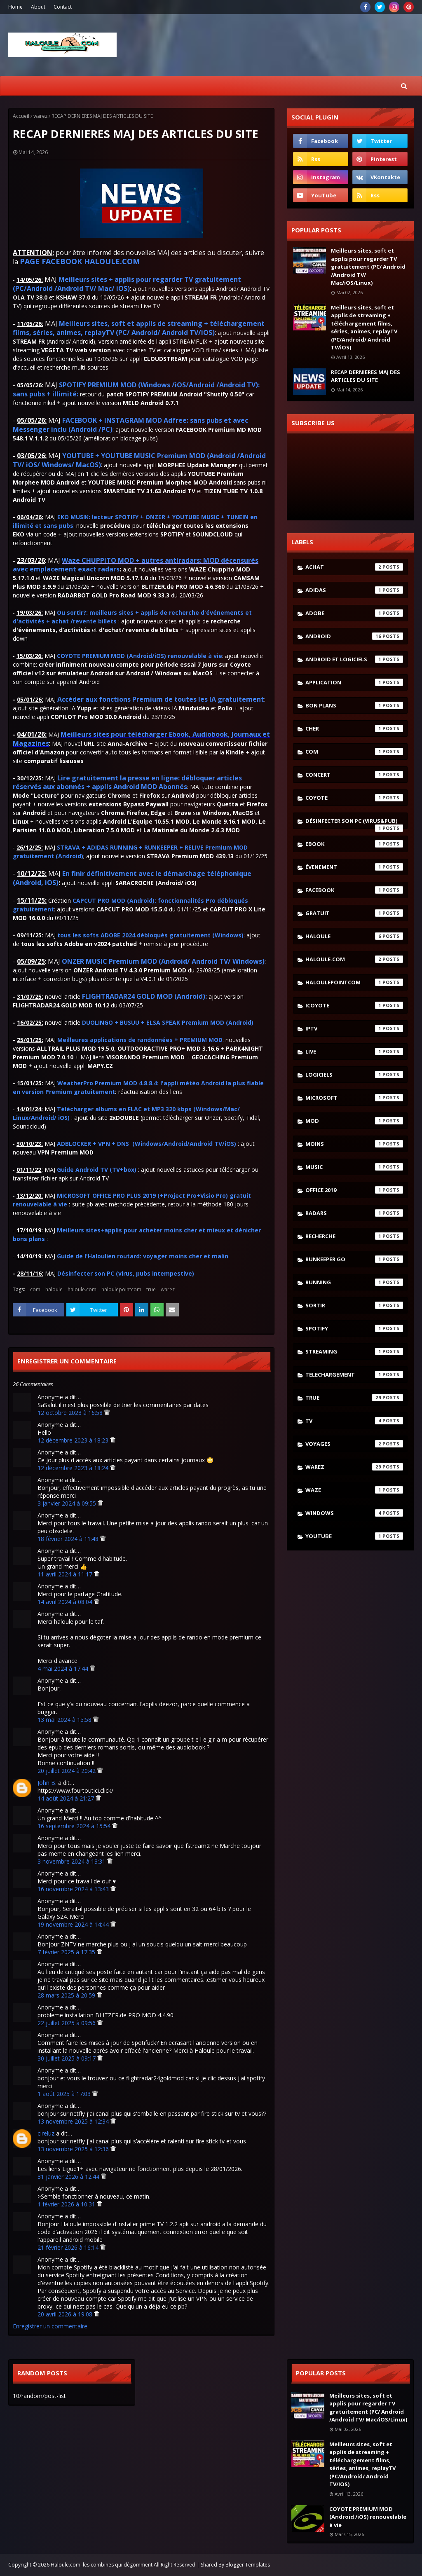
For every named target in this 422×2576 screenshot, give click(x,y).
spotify (354, 1328)
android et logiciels (354, 659)
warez (40, 115)
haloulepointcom (121, 1289)
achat (354, 567)
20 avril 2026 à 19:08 (66, 2314)
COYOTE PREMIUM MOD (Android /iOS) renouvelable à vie (367, 2517)
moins (354, 1143)
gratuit (354, 913)
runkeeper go (354, 1259)
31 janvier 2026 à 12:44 (69, 2176)
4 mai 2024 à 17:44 (64, 1668)
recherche (354, 1236)
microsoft (354, 1097)
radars (354, 1213)
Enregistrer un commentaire (50, 2326)
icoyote (354, 1005)
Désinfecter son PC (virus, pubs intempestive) (125, 1273)
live (354, 1051)
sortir (354, 1305)
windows (354, 1513)
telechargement (354, 1374)
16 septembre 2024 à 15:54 (75, 1826)
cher (354, 728)
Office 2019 (354, 1190)
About (38, 6)
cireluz (46, 2133)
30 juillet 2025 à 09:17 (67, 2058)
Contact (63, 6)
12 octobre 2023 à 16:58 (71, 1413)
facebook (354, 890)
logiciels (354, 1074)
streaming (354, 1351)
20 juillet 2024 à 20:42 (67, 1771)
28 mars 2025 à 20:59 (67, 1995)
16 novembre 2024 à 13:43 (74, 1889)
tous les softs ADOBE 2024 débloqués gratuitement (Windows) (150, 935)
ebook (354, 844)
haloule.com (82, 1289)
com (35, 1289)
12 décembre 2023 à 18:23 (74, 1440)
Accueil (21, 115)
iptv (354, 1028)
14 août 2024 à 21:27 (67, 1798)
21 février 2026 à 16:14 (69, 2247)
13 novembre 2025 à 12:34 (74, 2121)
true (151, 1289)
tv (354, 1420)
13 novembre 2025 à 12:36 (74, 2149)
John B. (47, 1783)
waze (354, 1490)
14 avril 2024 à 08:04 (66, 1602)
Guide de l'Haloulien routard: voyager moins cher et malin (142, 1256)
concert (354, 774)
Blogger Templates (247, 2564)
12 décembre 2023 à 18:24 (74, 1468)
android (354, 636)
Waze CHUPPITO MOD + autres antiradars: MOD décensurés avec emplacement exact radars (135, 565)
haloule (54, 1289)
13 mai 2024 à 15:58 (65, 1720)
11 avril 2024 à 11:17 (66, 1574)
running (354, 1282)
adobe (354, 613)
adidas (354, 590)
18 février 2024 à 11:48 (69, 1539)
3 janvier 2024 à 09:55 (68, 1503)
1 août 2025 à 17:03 (65, 2094)
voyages (354, 1443)
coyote (354, 797)
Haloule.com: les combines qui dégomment (101, 2564)
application (354, 682)
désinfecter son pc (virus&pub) (354, 823)
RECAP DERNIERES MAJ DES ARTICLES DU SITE (365, 376)
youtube (354, 1536)
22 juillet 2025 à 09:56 (67, 2023)
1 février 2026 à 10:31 (67, 2204)
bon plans (354, 705)
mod (354, 1120)
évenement (354, 867)
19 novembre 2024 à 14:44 (74, 1924)
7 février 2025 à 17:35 (67, 1952)
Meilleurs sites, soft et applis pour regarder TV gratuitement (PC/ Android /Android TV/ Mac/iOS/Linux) (368, 266)
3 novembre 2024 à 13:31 (72, 1861)
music (354, 1167)
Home (15, 6)
